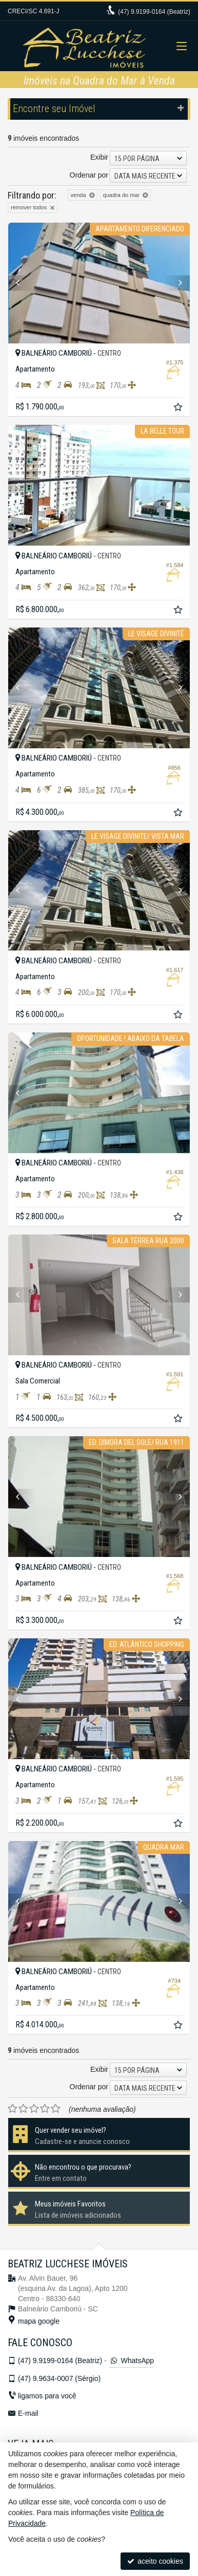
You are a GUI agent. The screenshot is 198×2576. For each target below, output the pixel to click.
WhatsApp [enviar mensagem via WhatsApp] (131, 2360)
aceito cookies (155, 2561)
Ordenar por (89, 175)
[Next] (176, 283)
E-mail (28, 2413)
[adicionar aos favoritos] (179, 408)
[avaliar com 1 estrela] (12, 2109)
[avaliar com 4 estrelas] (45, 2109)
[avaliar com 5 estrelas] (56, 2109)
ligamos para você (47, 2396)
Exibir (99, 157)
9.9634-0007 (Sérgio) (59, 2378)
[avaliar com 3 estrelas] (34, 2109)
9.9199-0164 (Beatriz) (154, 11)
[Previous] (21, 283)
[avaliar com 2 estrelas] (23, 2109)
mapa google (39, 2321)
